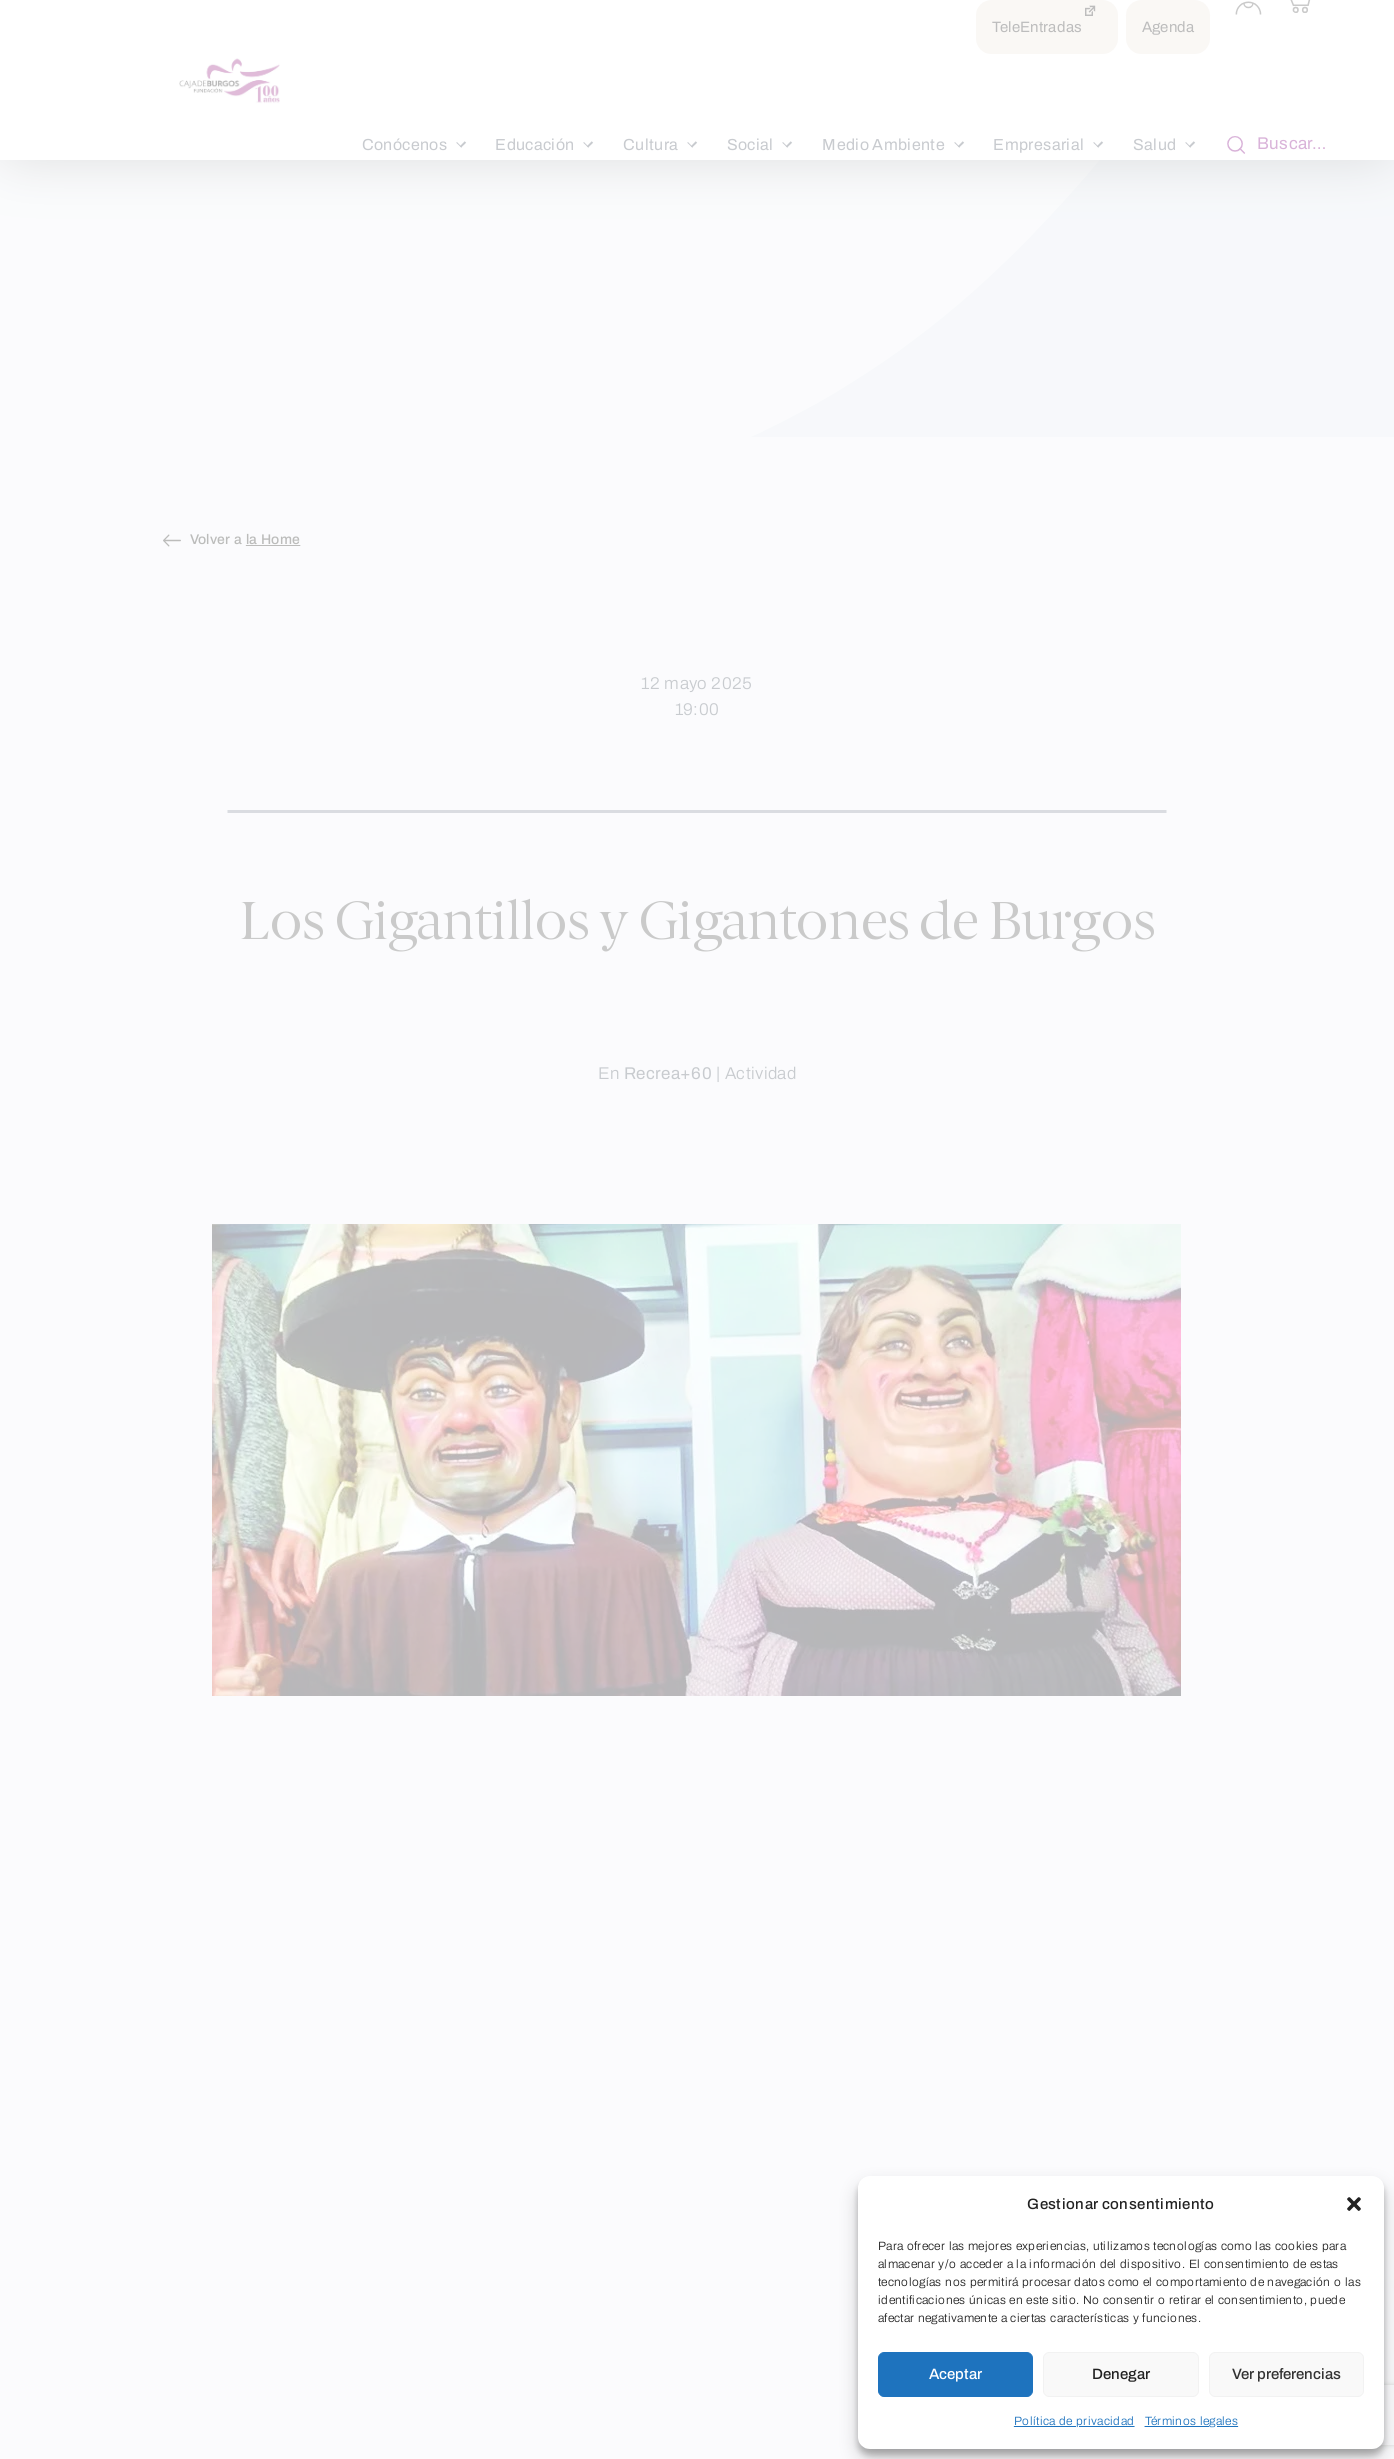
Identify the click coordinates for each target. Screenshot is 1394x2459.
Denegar (1121, 2374)
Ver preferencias (1286, 2374)
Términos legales (1192, 2421)
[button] (1354, 2204)
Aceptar (955, 2374)
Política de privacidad (1074, 2421)
